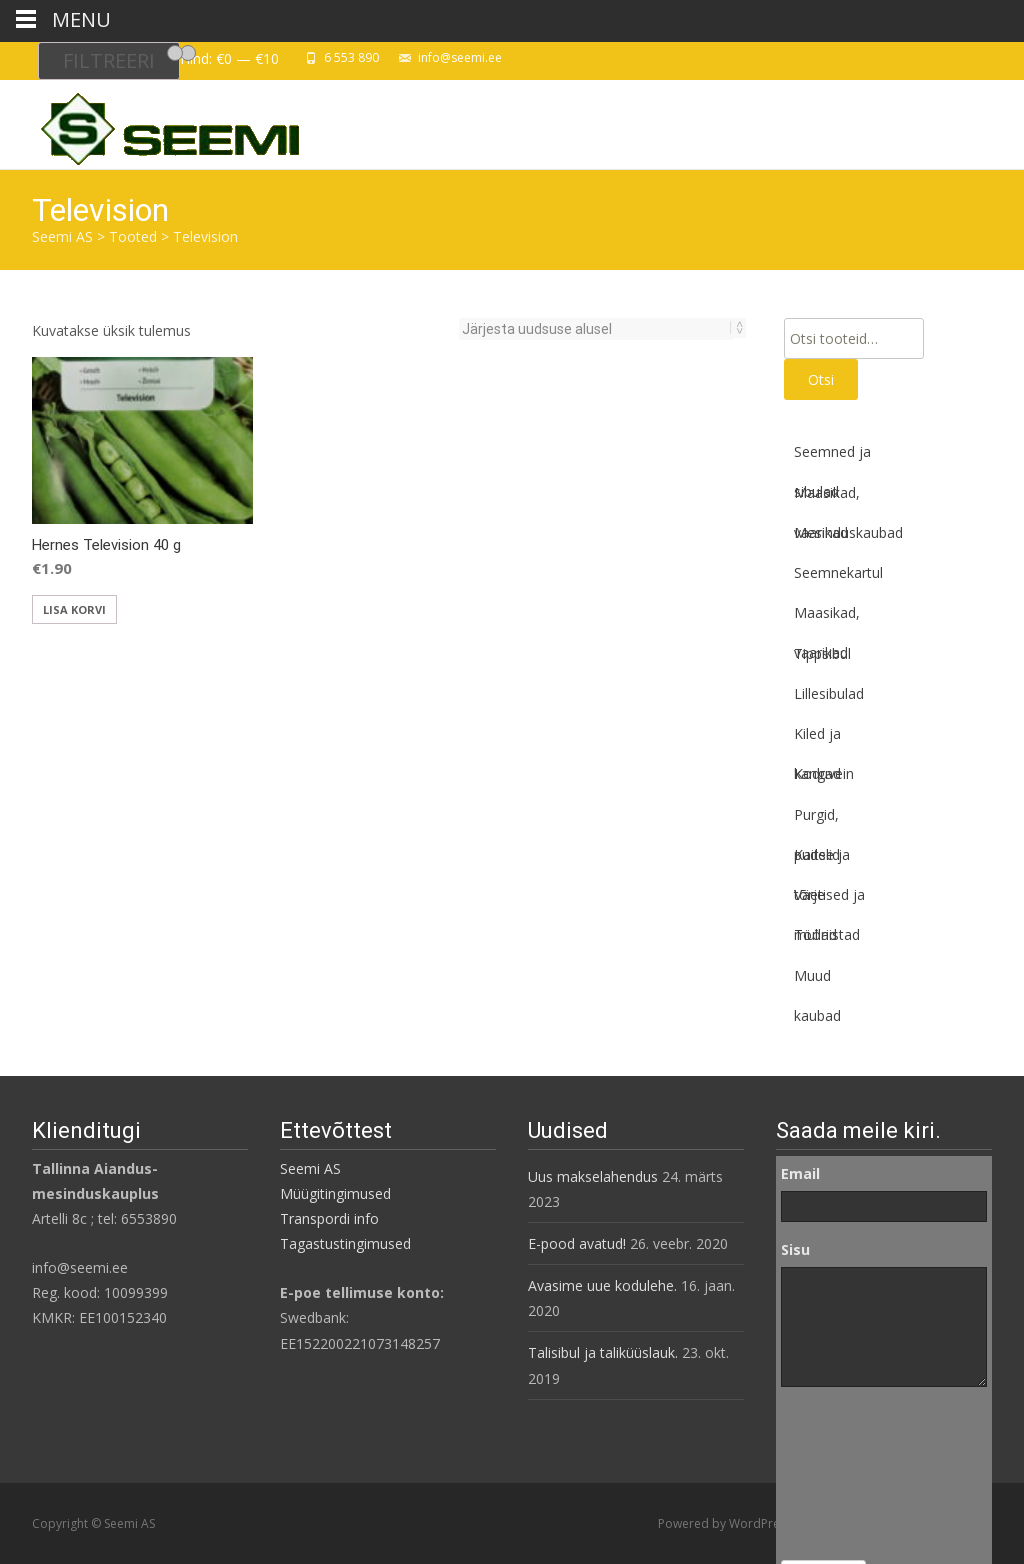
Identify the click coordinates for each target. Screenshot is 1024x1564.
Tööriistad (827, 934)
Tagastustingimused (345, 1243)
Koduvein (824, 773)
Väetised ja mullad (829, 900)
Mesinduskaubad (848, 532)
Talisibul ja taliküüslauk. (603, 1352)
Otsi (821, 379)
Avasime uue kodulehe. (602, 1285)
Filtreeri (109, 60)
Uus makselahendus (593, 1176)
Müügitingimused (335, 1193)
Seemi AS (310, 1168)
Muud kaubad (817, 981)
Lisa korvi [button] (74, 609)
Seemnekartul (838, 572)
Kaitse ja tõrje (822, 860)
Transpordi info (329, 1218)
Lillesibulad (829, 693)
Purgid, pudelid (817, 820)
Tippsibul (822, 653)
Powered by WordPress (726, 1523)
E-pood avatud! (577, 1243)
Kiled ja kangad (817, 739)
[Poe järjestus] (596, 329)
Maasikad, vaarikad (827, 498)
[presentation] (863, 1474)
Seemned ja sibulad (832, 457)
